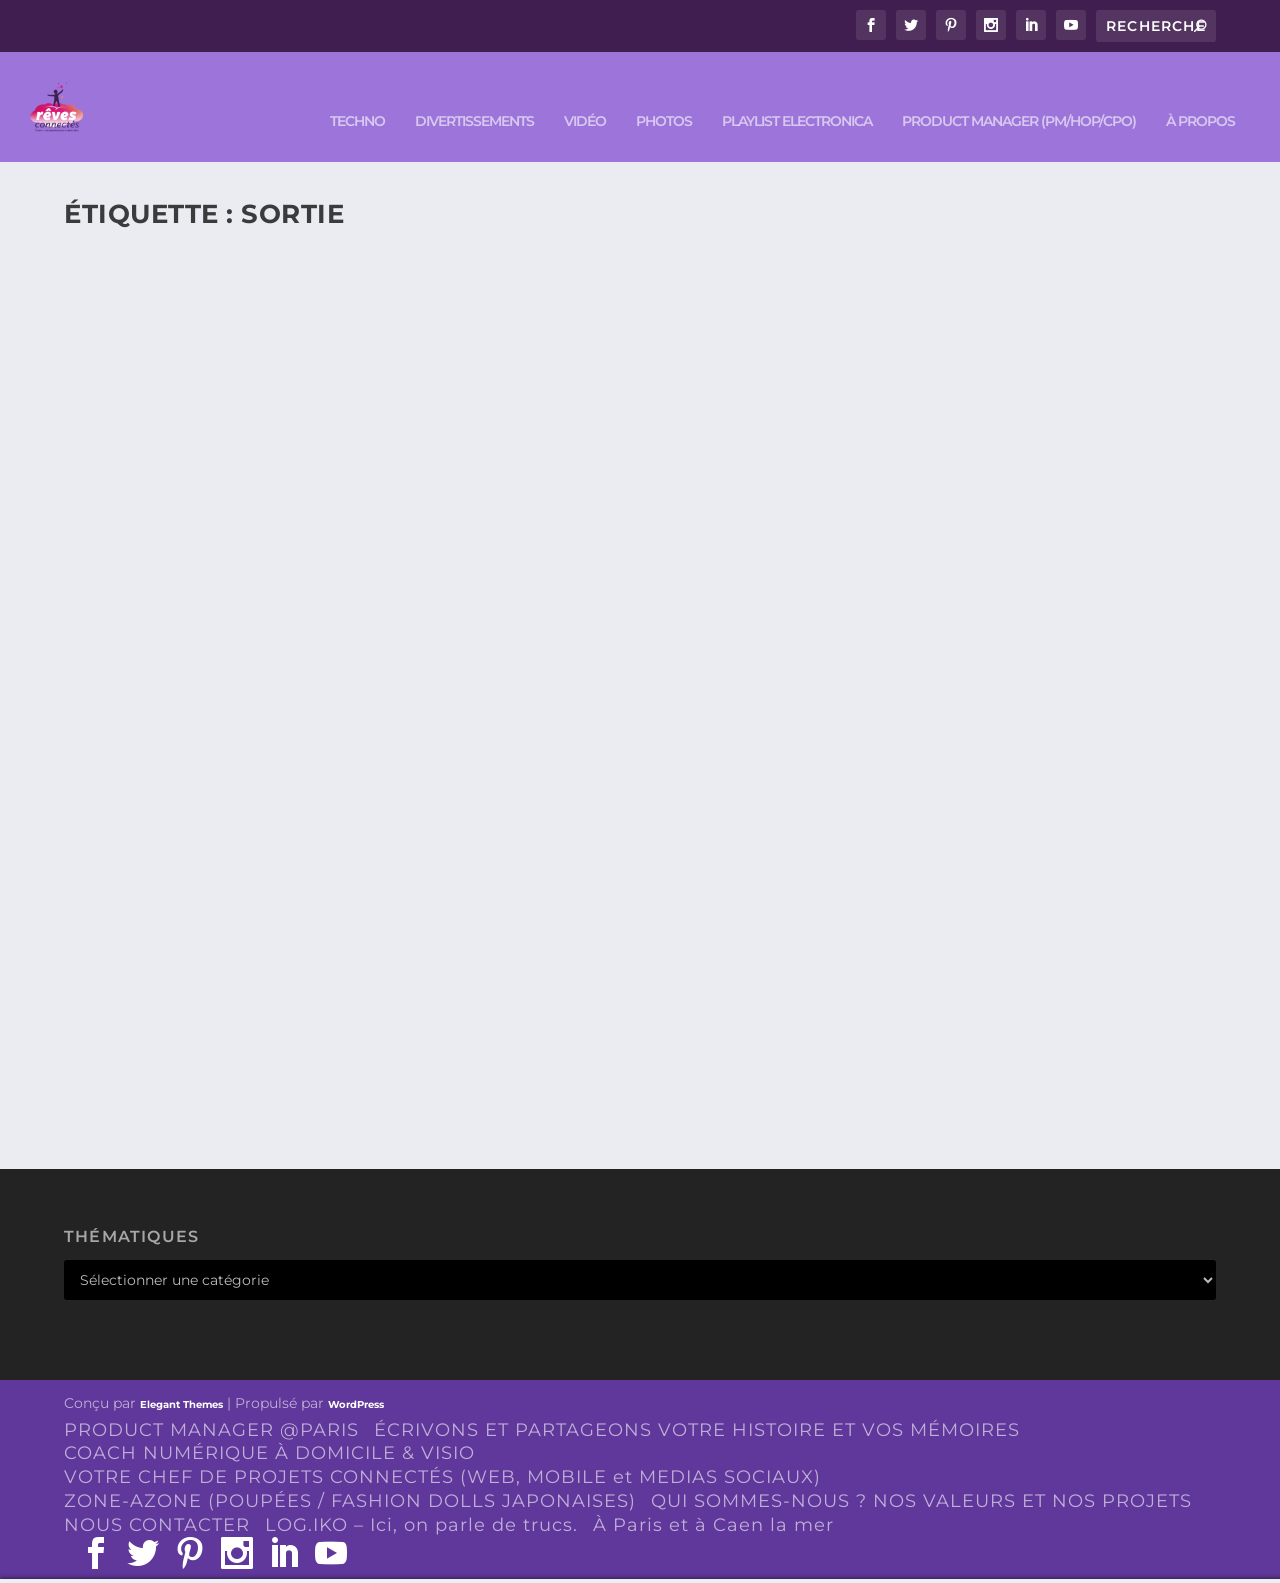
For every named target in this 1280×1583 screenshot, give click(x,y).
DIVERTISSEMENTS (474, 91)
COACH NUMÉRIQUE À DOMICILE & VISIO (269, 1423)
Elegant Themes (181, 1374)
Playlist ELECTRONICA (797, 91)
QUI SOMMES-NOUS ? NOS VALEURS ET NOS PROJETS (921, 1471)
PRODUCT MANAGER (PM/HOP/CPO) (1019, 91)
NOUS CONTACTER (157, 1495)
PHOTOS (664, 91)
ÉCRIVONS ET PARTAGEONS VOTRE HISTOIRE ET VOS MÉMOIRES (697, 1400)
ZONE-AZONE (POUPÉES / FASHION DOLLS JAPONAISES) (350, 1471)
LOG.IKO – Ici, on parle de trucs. (421, 1495)
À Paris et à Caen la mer (713, 1495)
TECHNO (357, 91)
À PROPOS (1200, 91)
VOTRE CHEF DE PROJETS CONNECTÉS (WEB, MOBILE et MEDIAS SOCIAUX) (442, 1447)
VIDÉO (585, 91)
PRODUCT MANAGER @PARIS (211, 1400)
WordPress (356, 1374)
